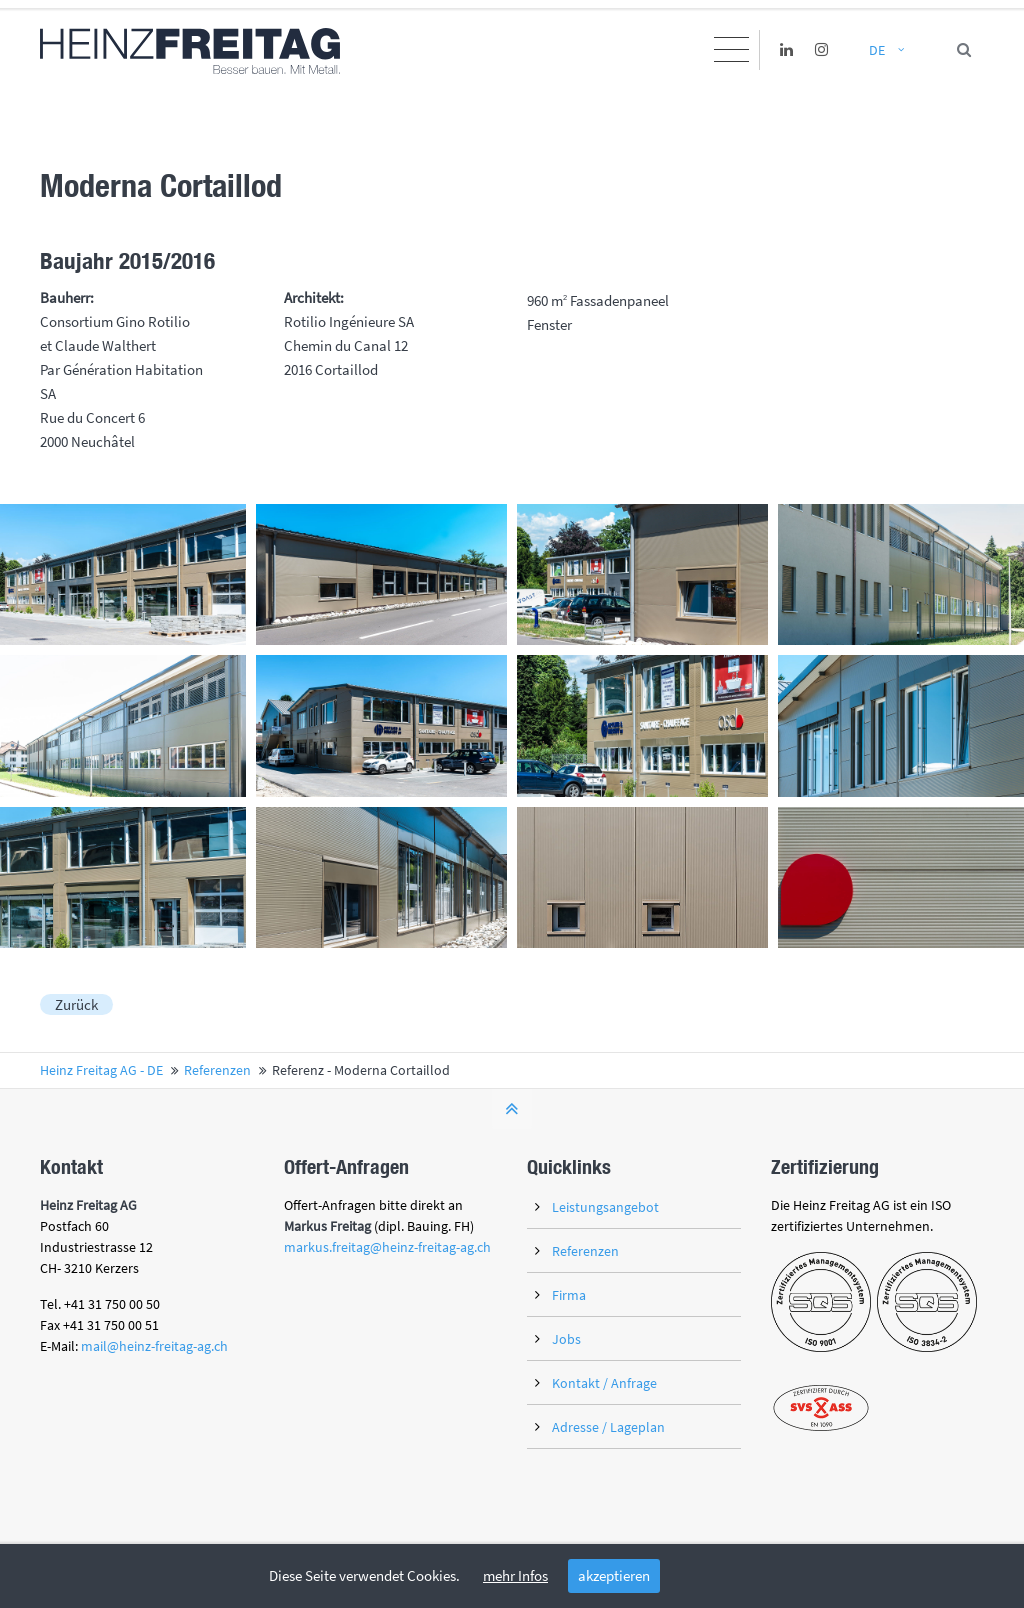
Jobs (566, 1339)
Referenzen (585, 1251)
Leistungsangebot (605, 1207)
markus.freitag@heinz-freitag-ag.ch (387, 1247)
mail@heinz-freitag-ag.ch (154, 1346)
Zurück (76, 1004)
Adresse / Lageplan (608, 1427)
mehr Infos (515, 1575)
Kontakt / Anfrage (604, 1383)
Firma (569, 1295)
